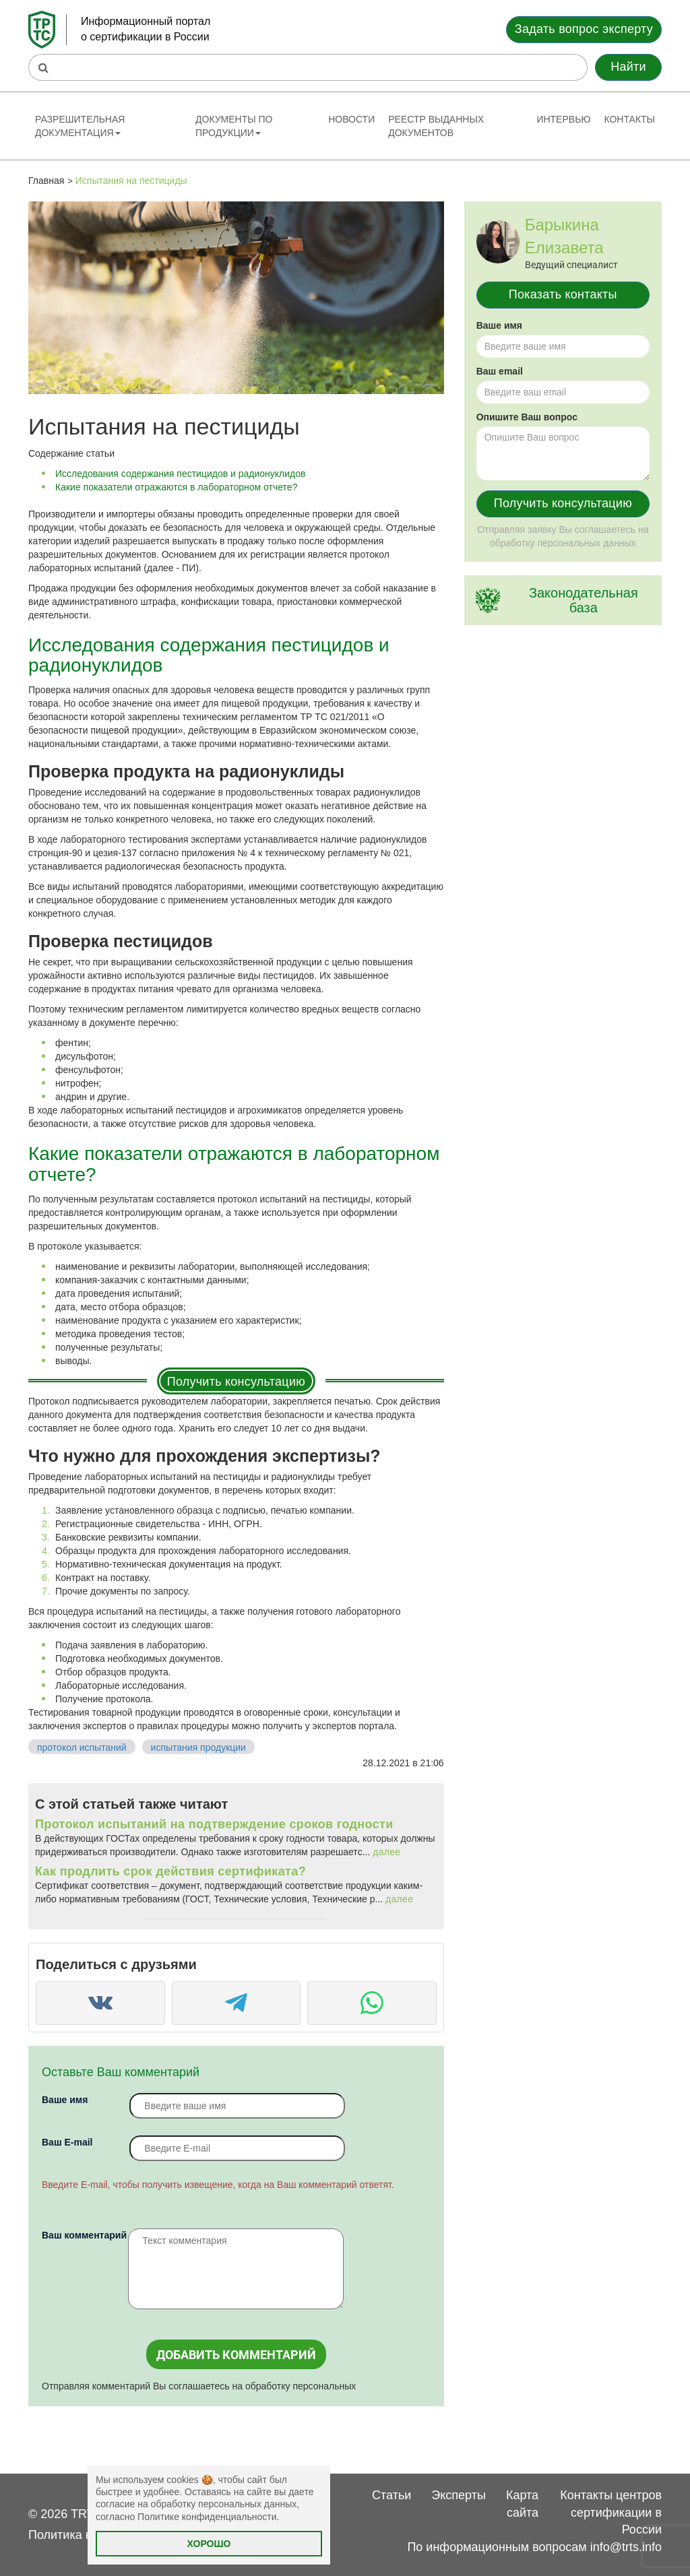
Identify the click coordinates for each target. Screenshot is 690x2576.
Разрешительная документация (80, 126)
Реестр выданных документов (436, 126)
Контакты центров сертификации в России (611, 2512)
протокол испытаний (82, 1747)
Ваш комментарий (84, 2235)
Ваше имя (65, 2099)
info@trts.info (626, 2547)
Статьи (391, 2495)
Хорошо (209, 2543)
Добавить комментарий (236, 2355)
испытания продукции (198, 1747)
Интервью (563, 119)
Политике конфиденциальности (206, 2516)
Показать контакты (563, 294)
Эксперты (458, 2495)
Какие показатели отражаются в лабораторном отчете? (176, 487)
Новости (351, 119)
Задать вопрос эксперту (584, 29)
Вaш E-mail (67, 2142)
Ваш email (499, 371)
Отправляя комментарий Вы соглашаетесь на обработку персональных (199, 2386)
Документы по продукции (233, 126)
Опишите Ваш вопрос (526, 417)
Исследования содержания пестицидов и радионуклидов (180, 473)
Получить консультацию (236, 1381)
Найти (628, 66)
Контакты (629, 119)
